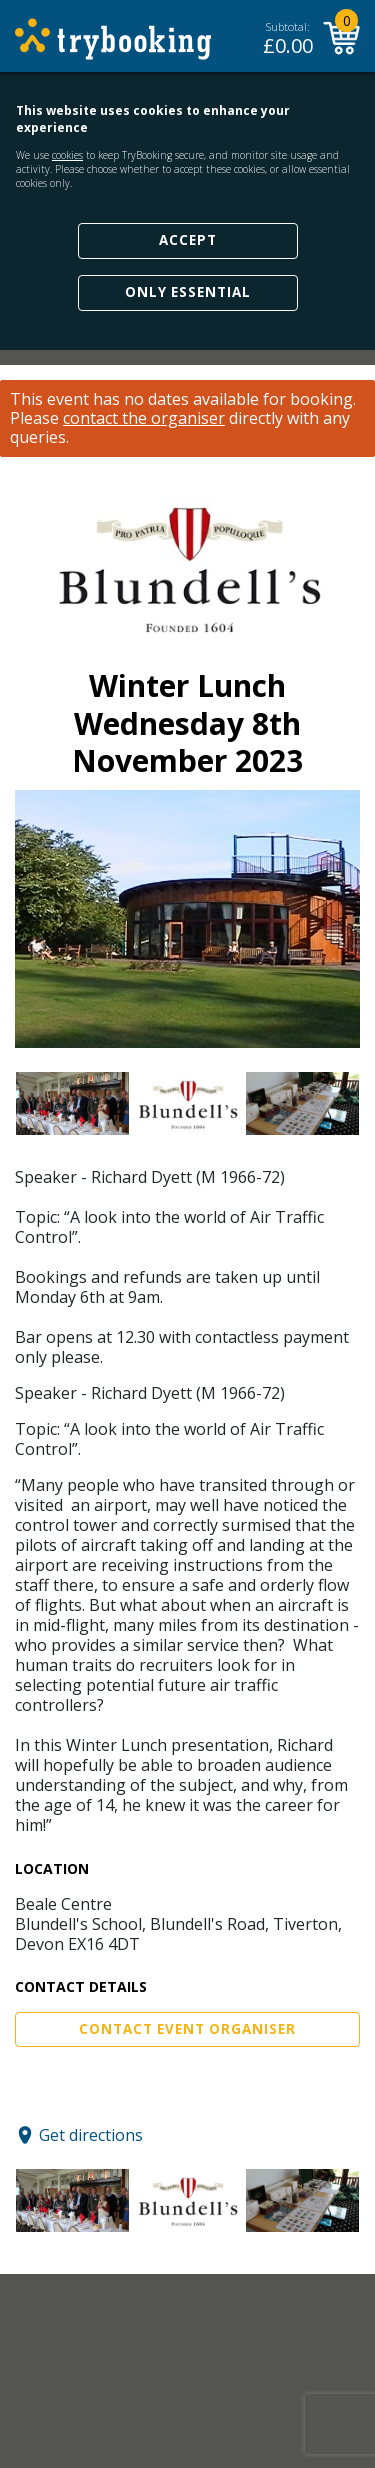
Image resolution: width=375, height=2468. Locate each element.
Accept (188, 240)
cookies (67, 155)
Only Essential (188, 292)
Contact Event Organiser (187, 2029)
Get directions (91, 2135)
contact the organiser (144, 418)
